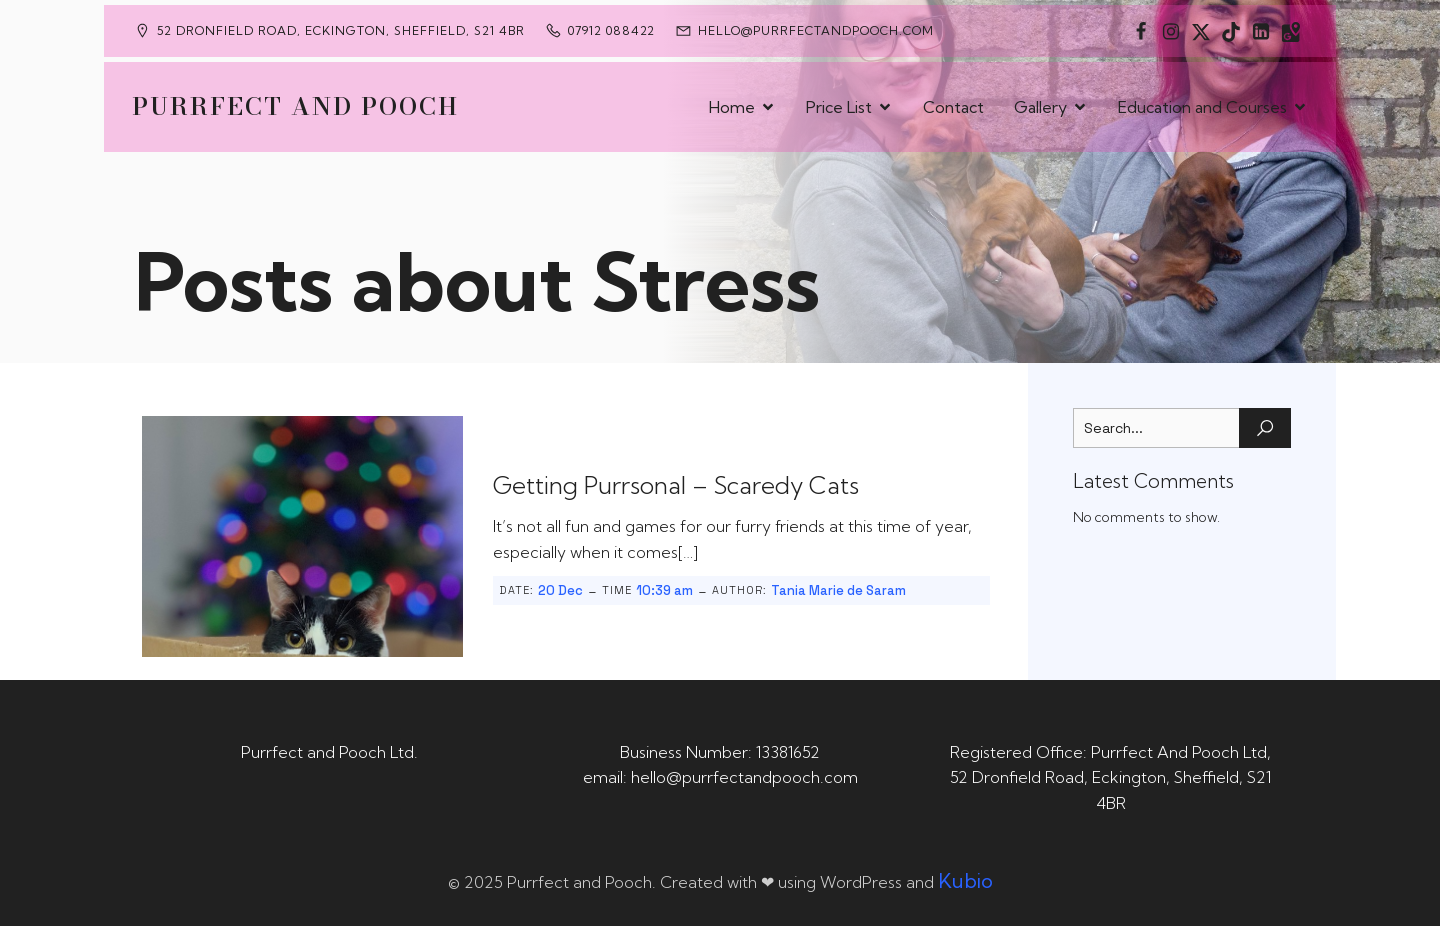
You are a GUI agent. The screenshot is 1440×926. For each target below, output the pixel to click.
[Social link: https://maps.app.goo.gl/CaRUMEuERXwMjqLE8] (1291, 31)
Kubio (965, 880)
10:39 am (664, 590)
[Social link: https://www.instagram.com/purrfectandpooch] (1171, 31)
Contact (953, 107)
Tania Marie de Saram (838, 590)
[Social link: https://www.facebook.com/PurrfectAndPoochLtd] (1141, 31)
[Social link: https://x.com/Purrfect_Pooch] (1201, 31)
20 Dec (560, 590)
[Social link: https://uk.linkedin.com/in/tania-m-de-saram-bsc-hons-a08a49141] (1261, 31)
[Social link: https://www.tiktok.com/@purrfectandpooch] (1231, 31)
